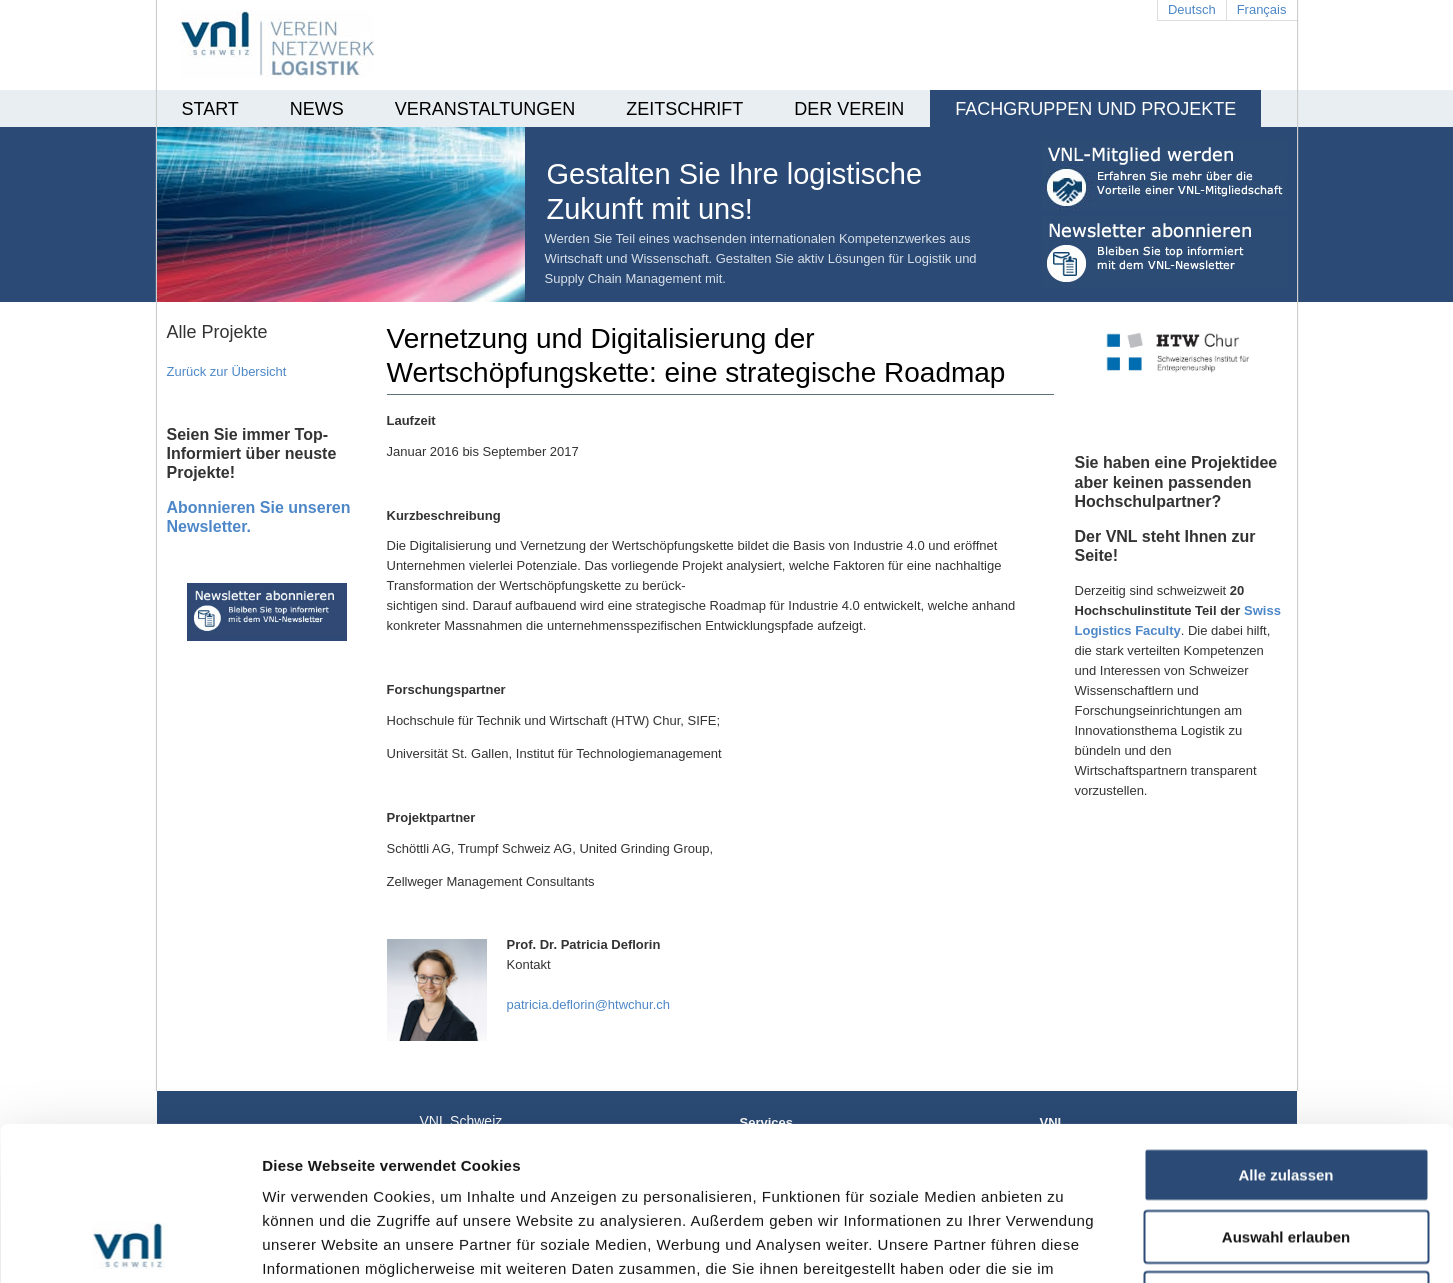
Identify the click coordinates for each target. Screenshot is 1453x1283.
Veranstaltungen (485, 109)
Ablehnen (1286, 1153)
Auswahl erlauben (1286, 1092)
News (317, 109)
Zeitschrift (684, 109)
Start (210, 109)
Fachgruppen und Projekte (1095, 109)
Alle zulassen (1285, 1030)
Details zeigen (1063, 1243)
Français (1262, 9)
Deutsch (1192, 9)
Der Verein (849, 109)
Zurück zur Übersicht (227, 371)
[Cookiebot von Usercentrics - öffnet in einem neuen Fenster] (129, 1244)
